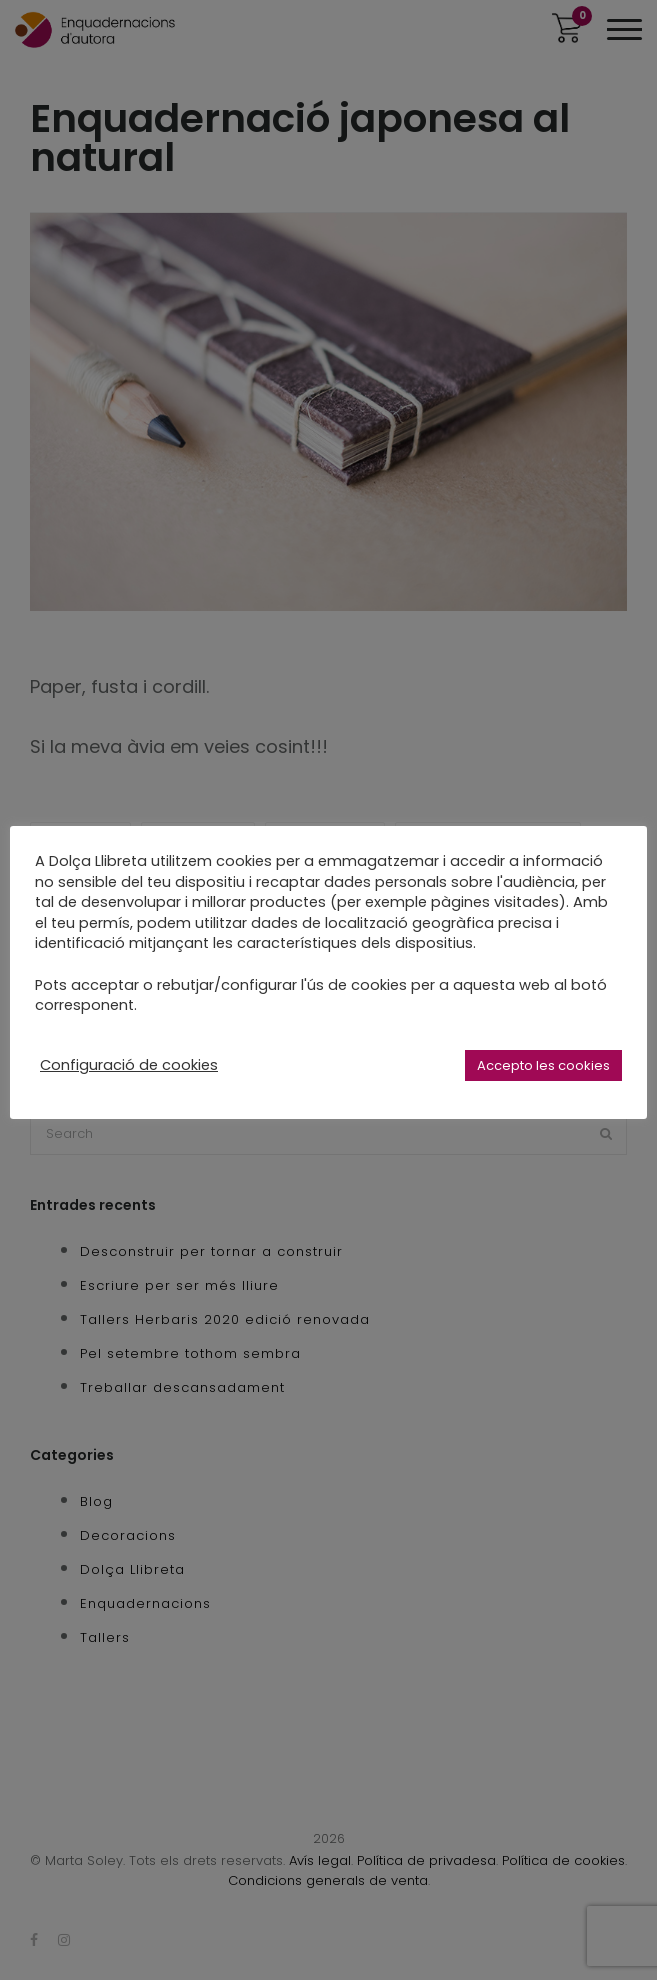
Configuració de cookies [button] (129, 1065)
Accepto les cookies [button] (543, 1065)
